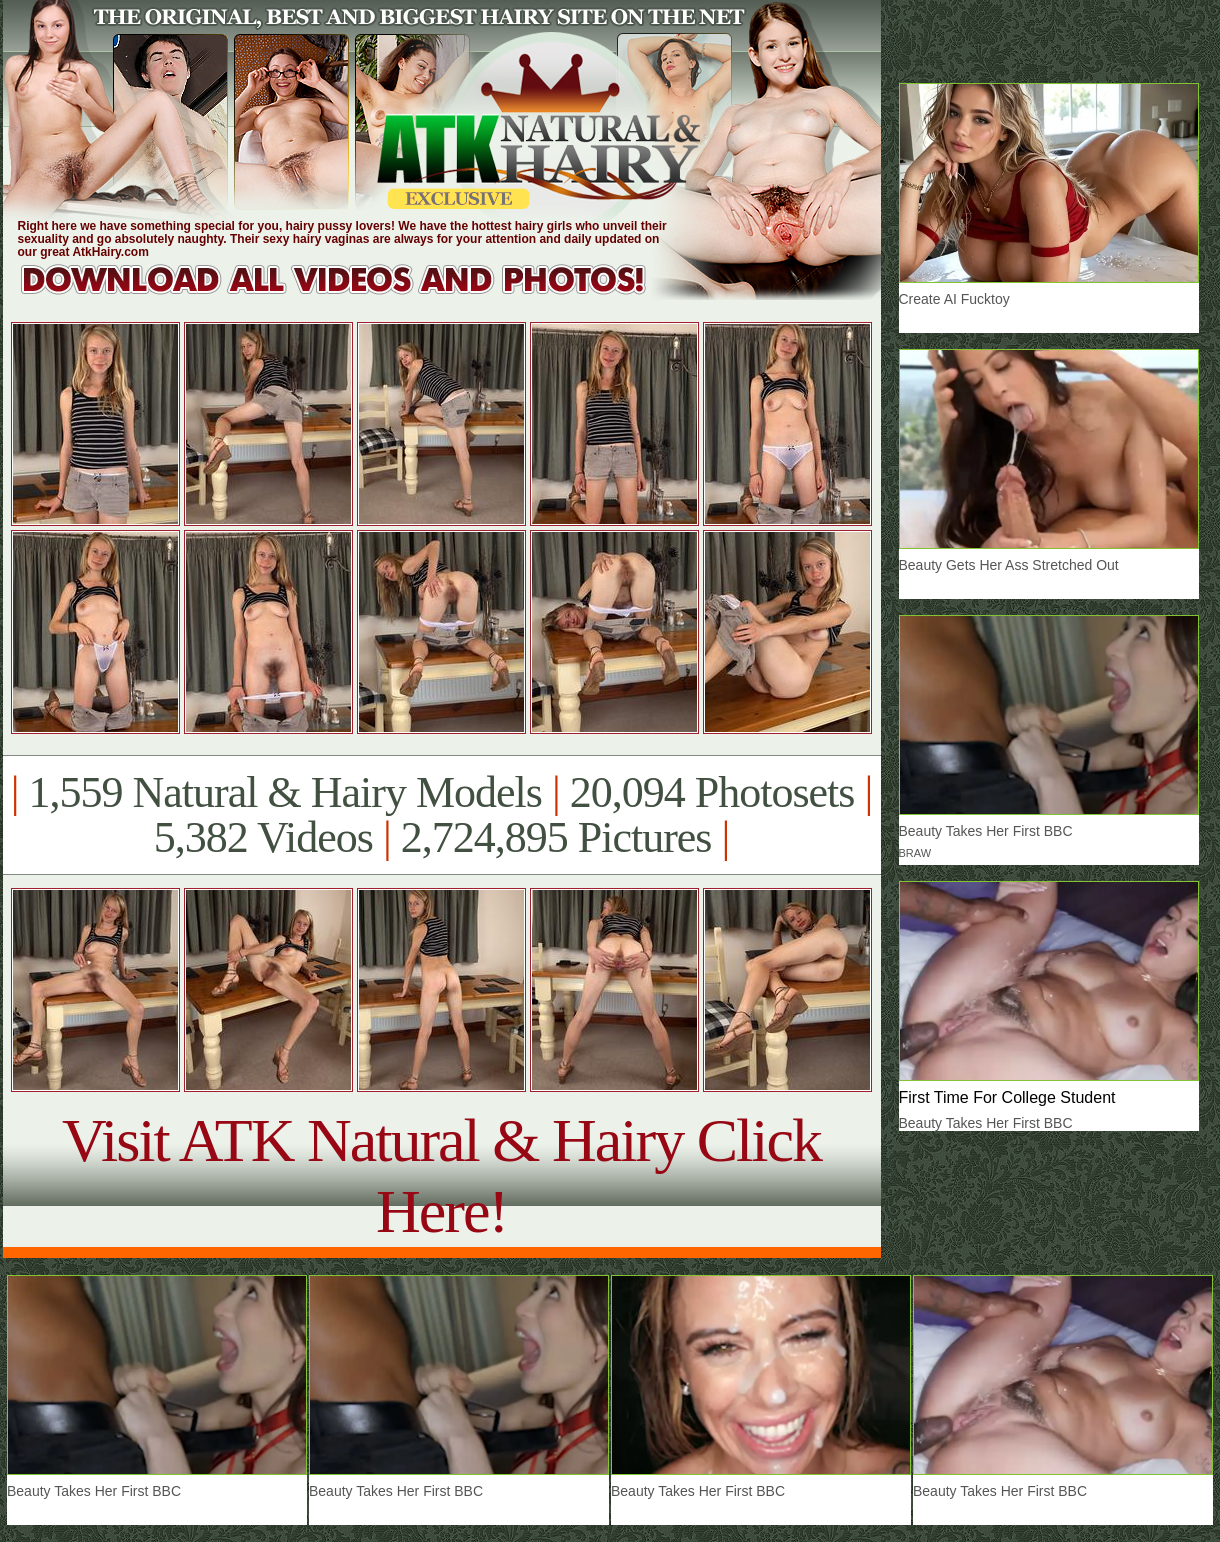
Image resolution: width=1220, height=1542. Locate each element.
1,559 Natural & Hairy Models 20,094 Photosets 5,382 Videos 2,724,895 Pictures (441, 815)
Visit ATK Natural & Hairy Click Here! (441, 1175)
